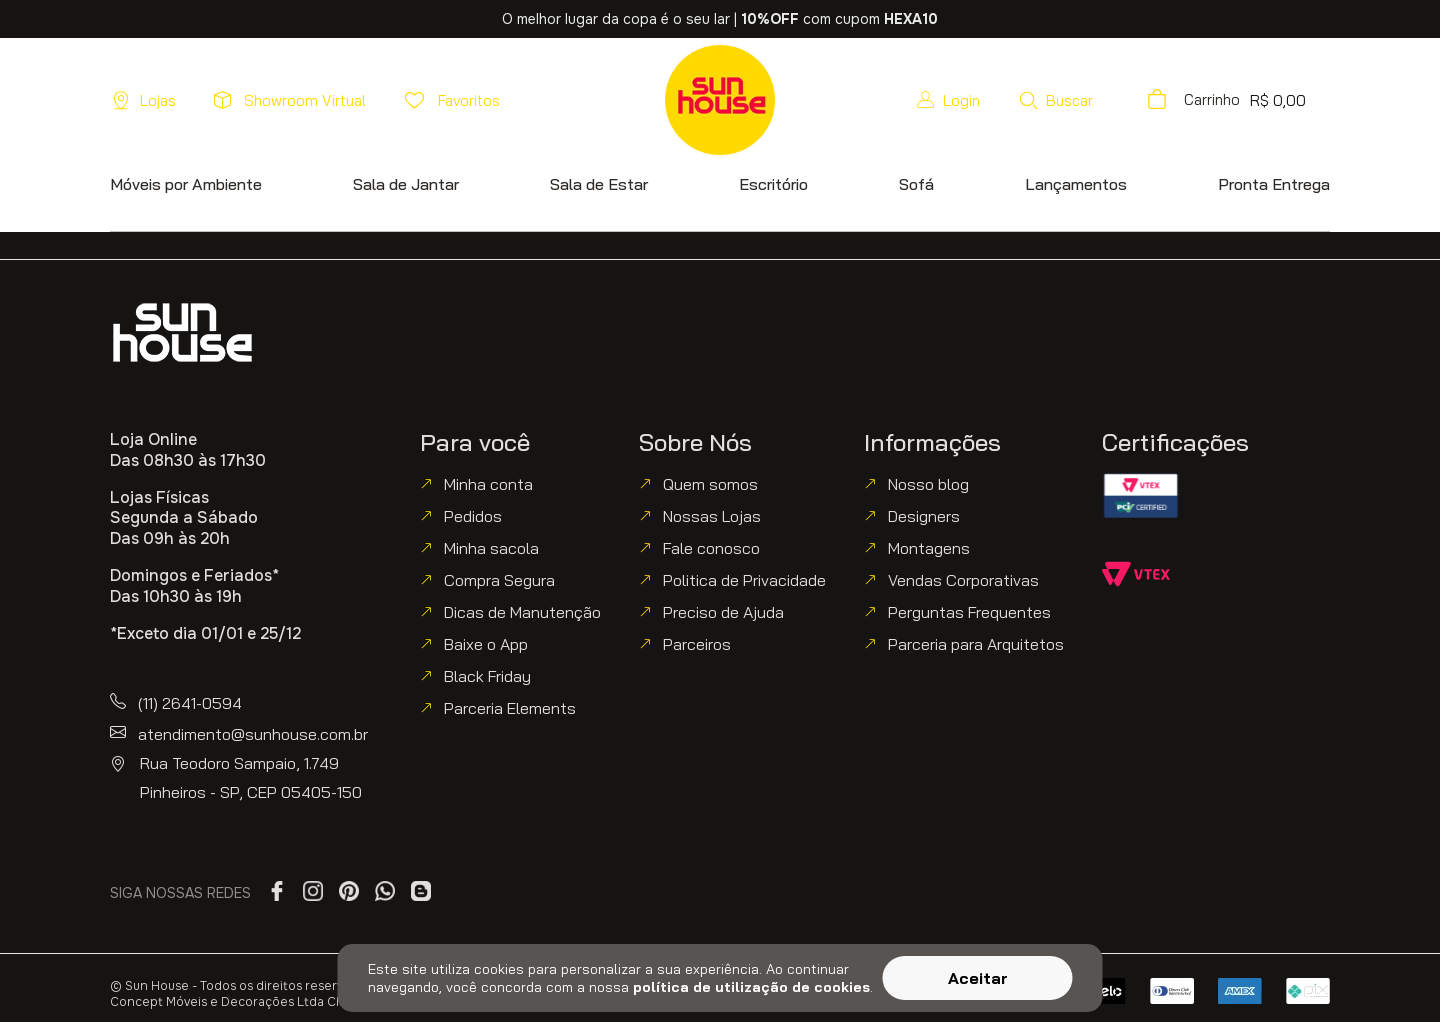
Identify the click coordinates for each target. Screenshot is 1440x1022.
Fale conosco (711, 548)
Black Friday (487, 676)
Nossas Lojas (712, 516)
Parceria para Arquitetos (976, 644)
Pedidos (473, 516)
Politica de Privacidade (744, 580)
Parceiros (697, 644)
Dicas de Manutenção (522, 612)
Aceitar (978, 978)
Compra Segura (499, 580)
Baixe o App (486, 644)
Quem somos (710, 484)
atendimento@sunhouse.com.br (253, 734)
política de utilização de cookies (751, 987)
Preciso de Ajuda (723, 612)
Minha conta (488, 484)
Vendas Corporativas (963, 580)
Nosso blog (928, 484)
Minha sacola (491, 548)
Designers (924, 516)
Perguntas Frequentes (969, 612)
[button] (1055, 100)
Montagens (929, 548)
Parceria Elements (510, 708)
